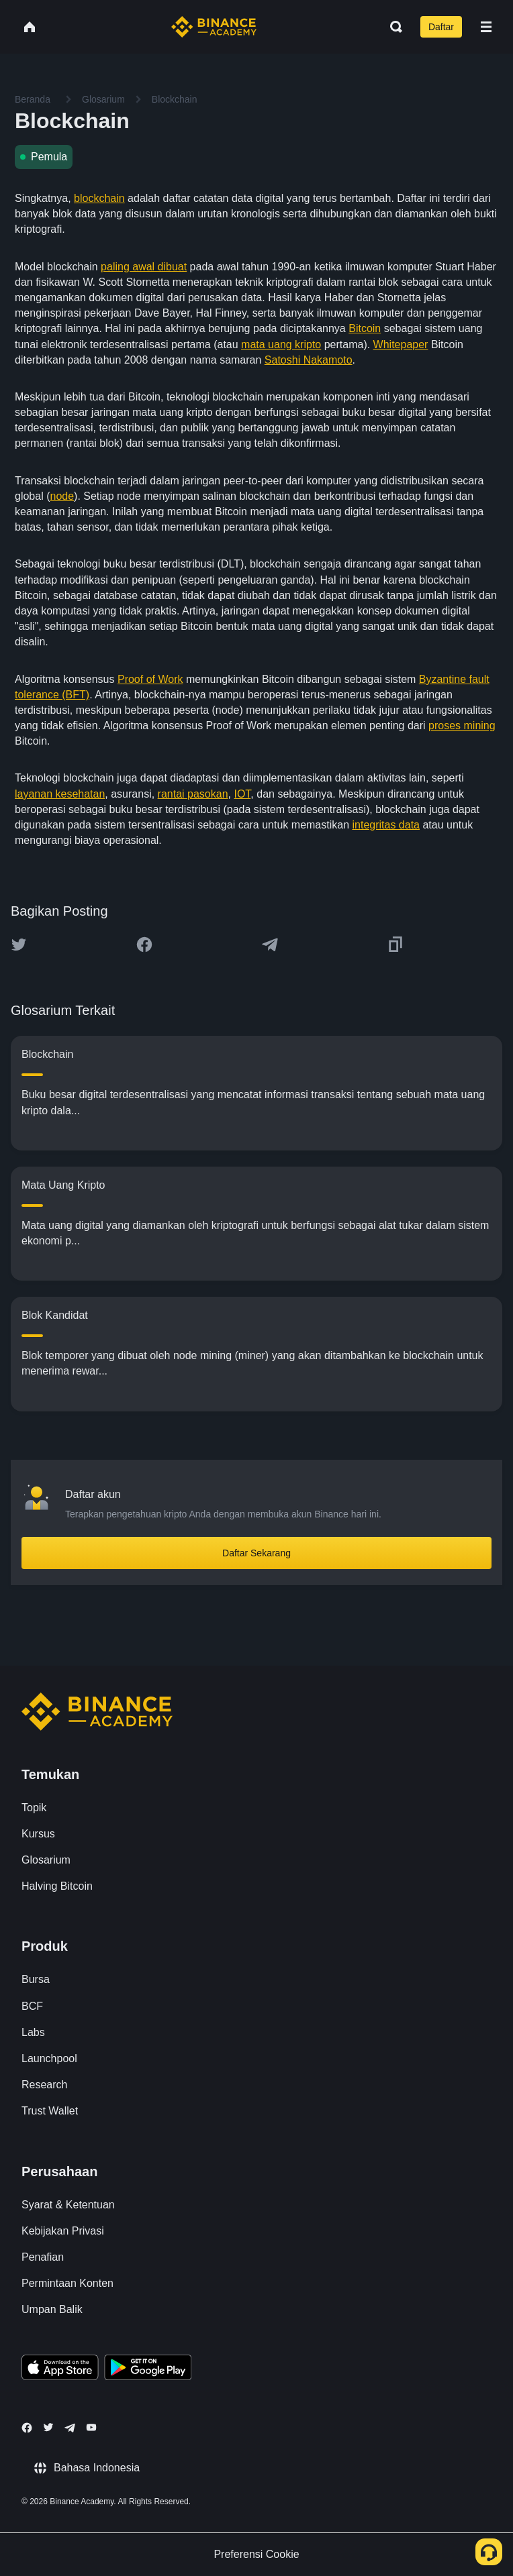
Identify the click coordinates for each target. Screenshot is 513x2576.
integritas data (386, 824)
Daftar (441, 26)
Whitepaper (400, 344)
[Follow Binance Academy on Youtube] (91, 2427)
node (62, 496)
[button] (486, 27)
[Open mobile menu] (486, 27)
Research (44, 2084)
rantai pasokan (193, 794)
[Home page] (213, 27)
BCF (32, 2006)
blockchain (99, 198)
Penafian (42, 2257)
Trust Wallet (49, 2110)
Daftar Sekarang (256, 1553)
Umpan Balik (52, 2309)
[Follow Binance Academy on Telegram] (69, 2427)
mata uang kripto (281, 344)
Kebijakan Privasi (62, 2231)
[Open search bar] (392, 27)
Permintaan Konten (67, 2283)
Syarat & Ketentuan (68, 2204)
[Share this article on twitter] (19, 944)
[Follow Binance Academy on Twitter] (48, 2427)
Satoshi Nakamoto (309, 360)
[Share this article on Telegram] (270, 944)
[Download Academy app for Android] (147, 2369)
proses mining (462, 725)
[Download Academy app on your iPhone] (60, 2369)
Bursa (35, 1979)
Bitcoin (364, 328)
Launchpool (49, 2058)
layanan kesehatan (60, 794)
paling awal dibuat (144, 266)
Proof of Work (150, 679)
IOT (242, 794)
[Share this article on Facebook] (144, 944)
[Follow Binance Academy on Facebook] (26, 2427)
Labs (33, 2032)
